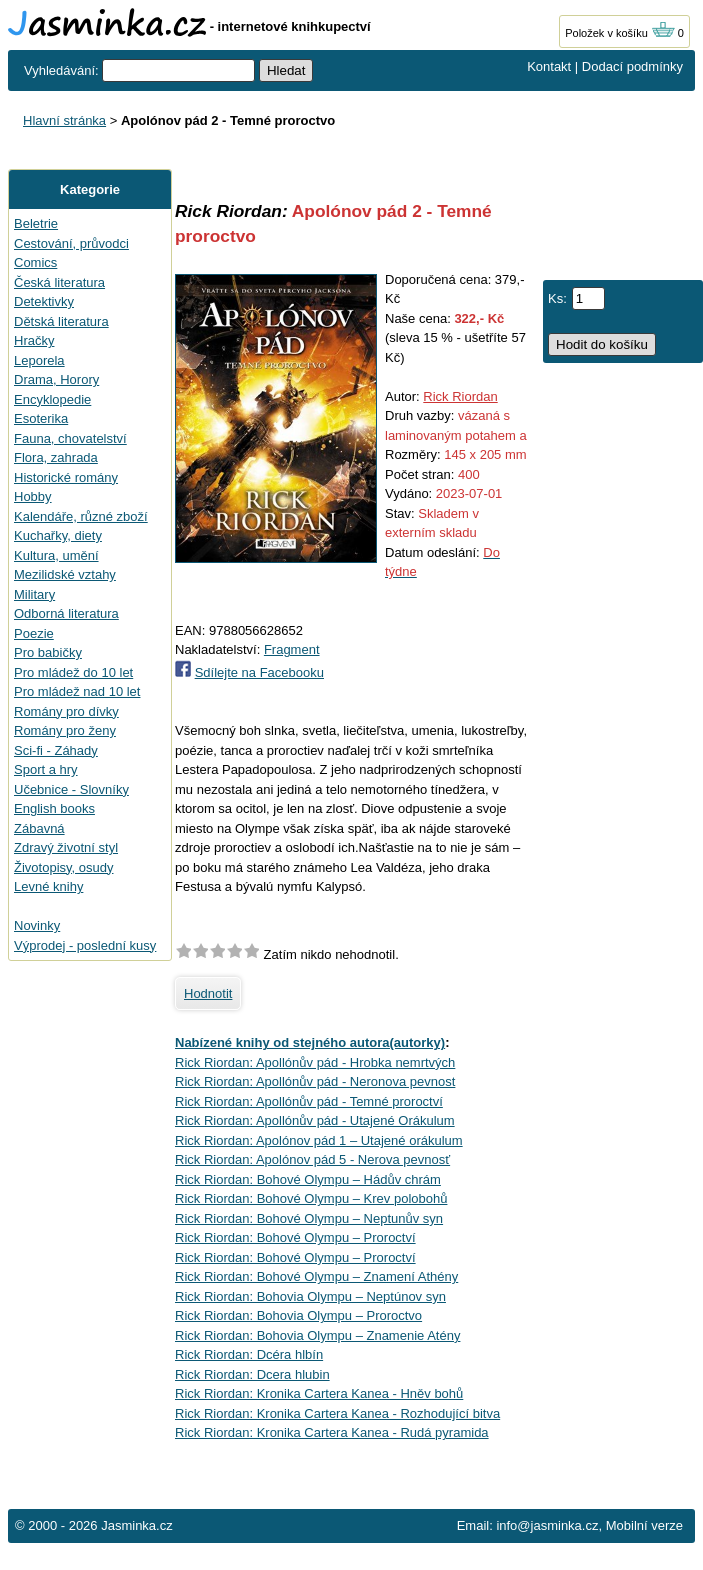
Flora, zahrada (56, 457)
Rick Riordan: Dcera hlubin (252, 1374)
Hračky (34, 340)
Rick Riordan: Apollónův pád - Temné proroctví (309, 1101)
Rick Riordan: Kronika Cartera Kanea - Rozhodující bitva (337, 1413)
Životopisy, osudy (63, 867)
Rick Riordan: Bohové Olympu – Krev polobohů (311, 1198)
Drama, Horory (56, 379)
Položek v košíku (620, 33)
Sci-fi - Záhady (56, 750)
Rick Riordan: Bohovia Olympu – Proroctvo (298, 1315)
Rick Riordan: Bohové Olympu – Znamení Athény (316, 1276)
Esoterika (41, 418)
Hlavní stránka (64, 120)
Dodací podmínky (632, 66)
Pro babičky (48, 652)
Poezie (34, 633)
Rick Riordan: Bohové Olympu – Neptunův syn (309, 1218)
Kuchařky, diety (58, 535)
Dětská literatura (61, 321)
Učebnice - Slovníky (71, 789)
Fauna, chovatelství (70, 438)
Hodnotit (208, 993)
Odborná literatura (66, 613)
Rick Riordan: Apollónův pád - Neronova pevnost (315, 1081)
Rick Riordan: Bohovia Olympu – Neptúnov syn (310, 1296)
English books (54, 808)
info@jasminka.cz (547, 1525)
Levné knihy (48, 886)
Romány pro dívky (66, 711)
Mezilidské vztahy (65, 574)
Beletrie (36, 223)
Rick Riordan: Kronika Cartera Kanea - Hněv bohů (319, 1393)
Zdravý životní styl (66, 847)
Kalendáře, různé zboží (81, 516)
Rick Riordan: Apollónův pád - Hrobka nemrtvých (315, 1062)
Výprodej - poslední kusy (85, 945)
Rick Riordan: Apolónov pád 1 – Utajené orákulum (319, 1140)
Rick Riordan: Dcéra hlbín (249, 1354)
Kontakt (549, 66)
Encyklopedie (52, 399)
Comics (35, 262)
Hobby (33, 496)
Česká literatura (59, 282)
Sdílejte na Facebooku (259, 672)
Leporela (39, 360)
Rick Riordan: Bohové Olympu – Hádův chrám (308, 1179)
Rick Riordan (460, 396)
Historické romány (66, 477)
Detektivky (44, 301)
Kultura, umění (56, 555)
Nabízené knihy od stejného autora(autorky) (310, 1042)
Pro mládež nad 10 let (77, 691)
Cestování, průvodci (71, 243)
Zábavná (39, 828)
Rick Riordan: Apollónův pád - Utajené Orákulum (315, 1120)
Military (34, 594)
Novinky (37, 925)
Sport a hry (46, 769)
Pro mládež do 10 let (73, 672)
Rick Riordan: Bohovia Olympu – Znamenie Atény (317, 1335)
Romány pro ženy (65, 730)
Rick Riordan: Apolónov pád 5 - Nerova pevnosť (312, 1159)
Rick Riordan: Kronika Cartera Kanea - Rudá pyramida (332, 1432)
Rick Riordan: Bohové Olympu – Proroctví (295, 1237)
